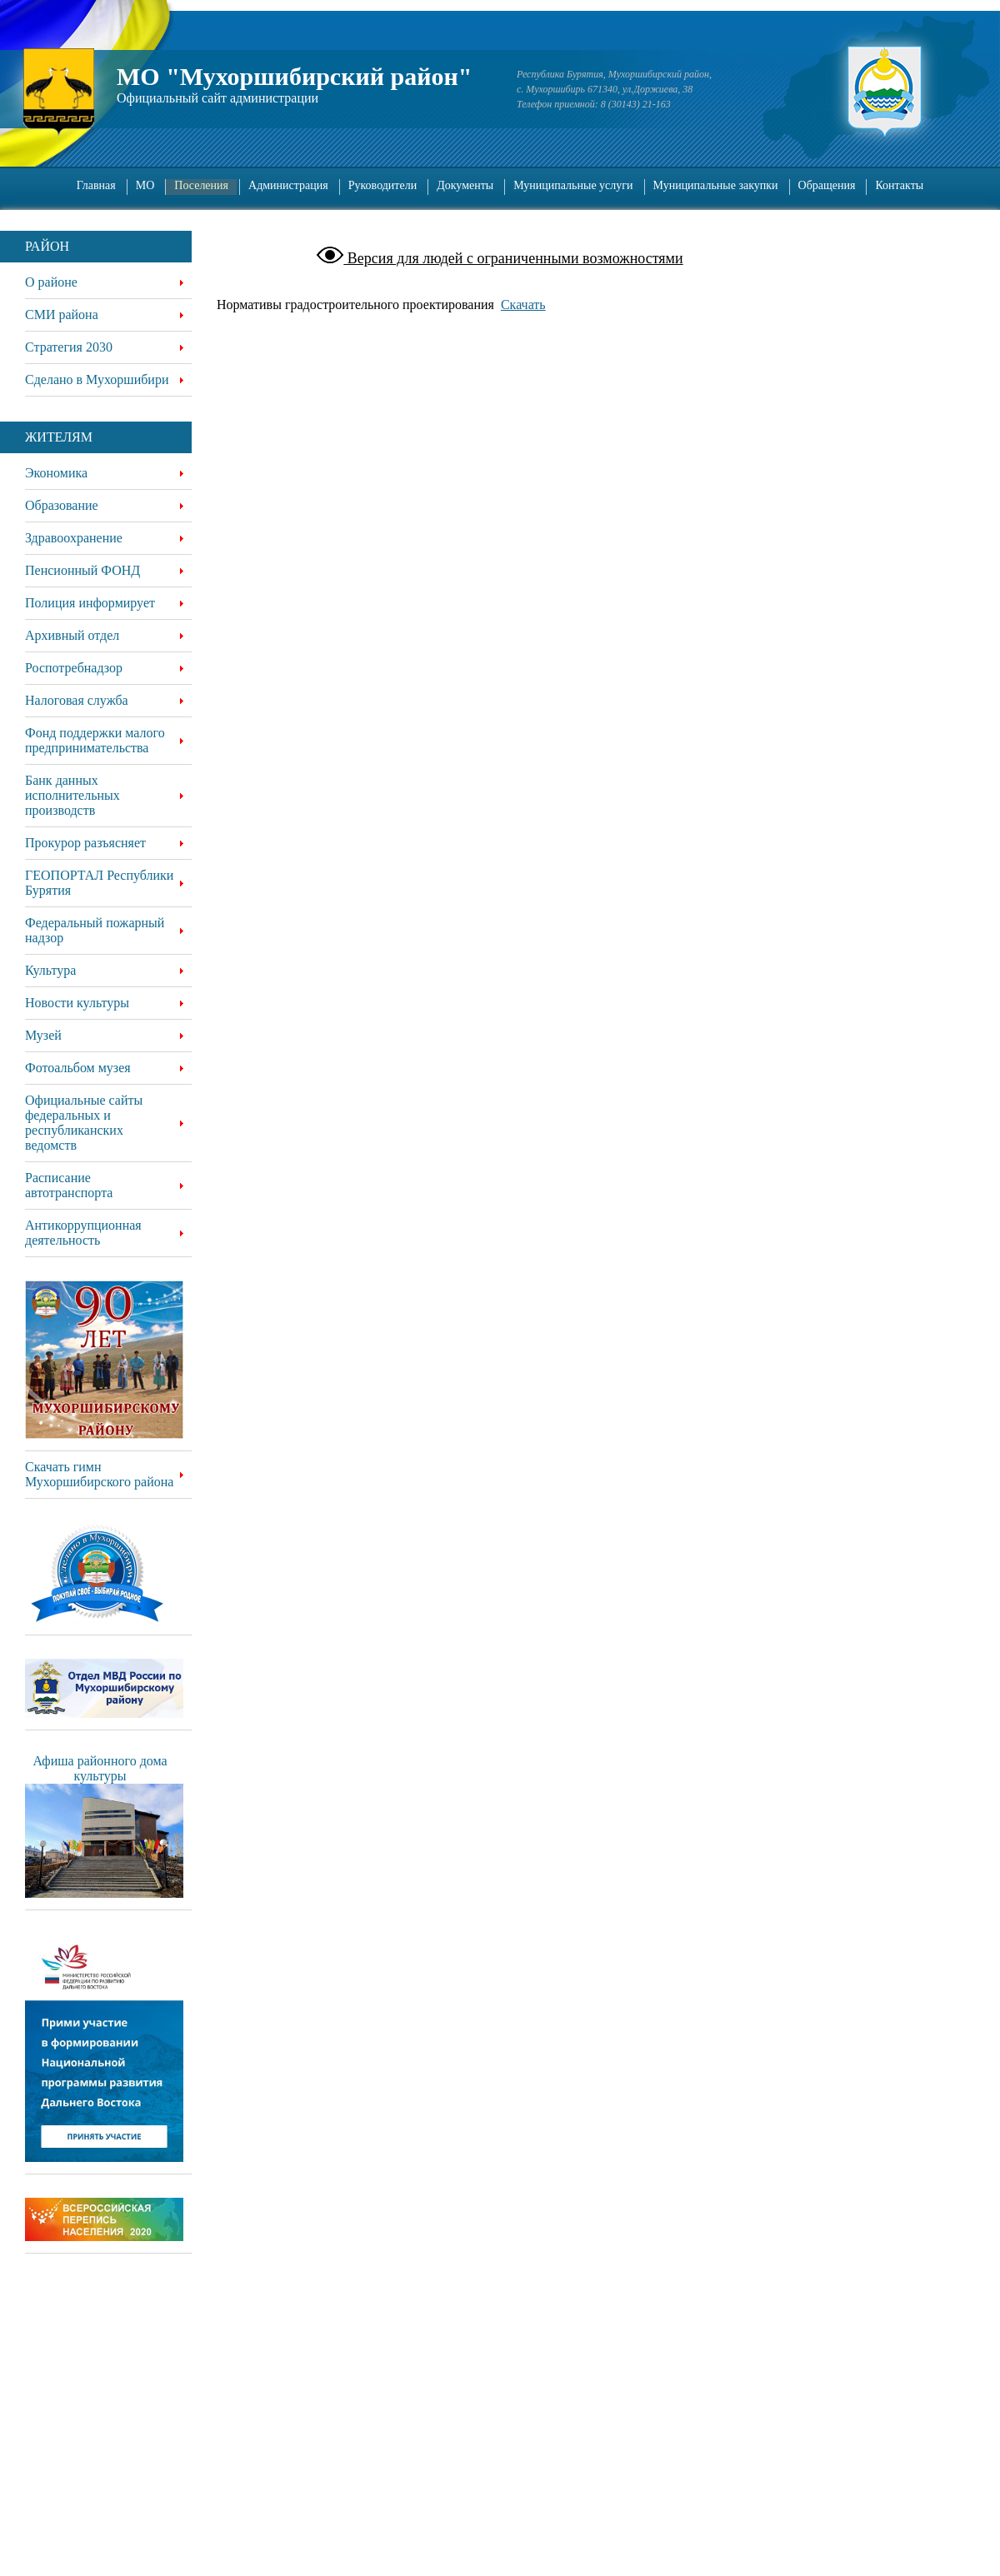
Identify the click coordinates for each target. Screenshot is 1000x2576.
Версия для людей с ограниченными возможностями (512, 258)
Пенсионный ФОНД (82, 570)
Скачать (523, 304)
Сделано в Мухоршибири (96, 379)
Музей (43, 1035)
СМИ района (61, 314)
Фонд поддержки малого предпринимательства (95, 740)
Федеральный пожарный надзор (94, 930)
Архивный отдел (72, 635)
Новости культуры (77, 1003)
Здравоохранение (73, 538)
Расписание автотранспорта (68, 1185)
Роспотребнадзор (73, 668)
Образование (61, 505)
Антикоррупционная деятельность (83, 1232)
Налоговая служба (76, 700)
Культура (50, 970)
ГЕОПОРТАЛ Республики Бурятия (99, 882)
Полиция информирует (90, 603)
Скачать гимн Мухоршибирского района (99, 1474)
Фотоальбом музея (78, 1068)
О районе (51, 282)
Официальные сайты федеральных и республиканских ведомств (83, 1122)
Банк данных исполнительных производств (72, 795)
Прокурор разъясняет (85, 843)
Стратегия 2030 (68, 347)
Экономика (56, 473)
